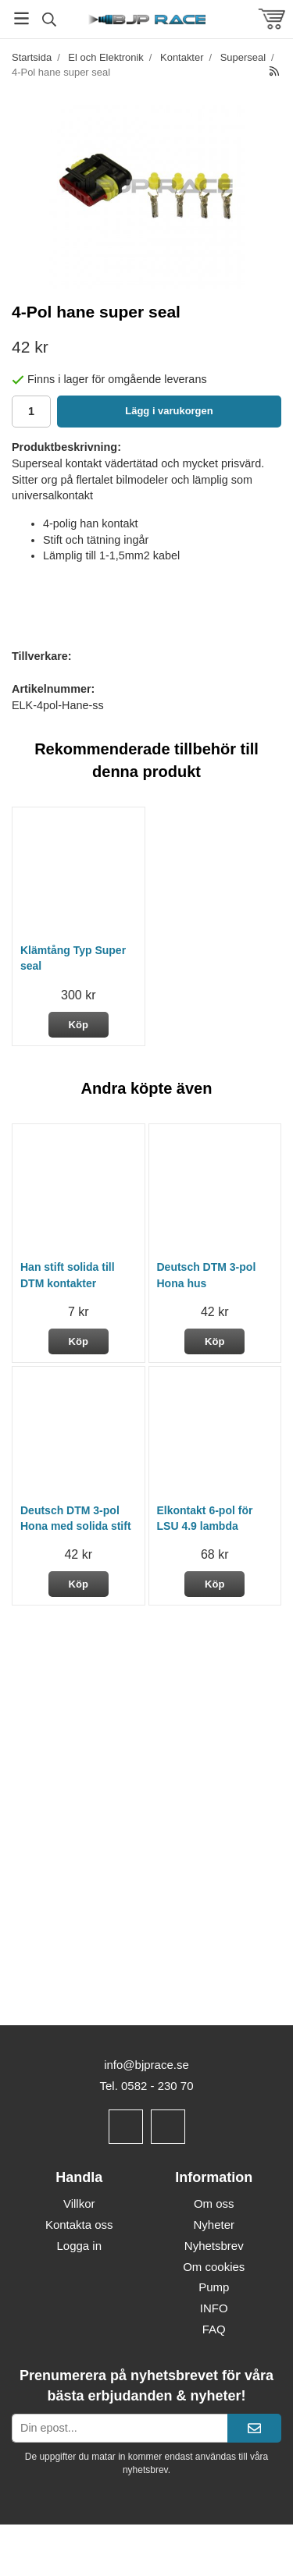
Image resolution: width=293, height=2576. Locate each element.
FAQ (214, 2329)
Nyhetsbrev (214, 2245)
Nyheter (213, 2224)
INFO (214, 2308)
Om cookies (214, 2266)
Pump (213, 2287)
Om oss (214, 2203)
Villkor (79, 2203)
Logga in (79, 2245)
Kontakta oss (79, 2224)
